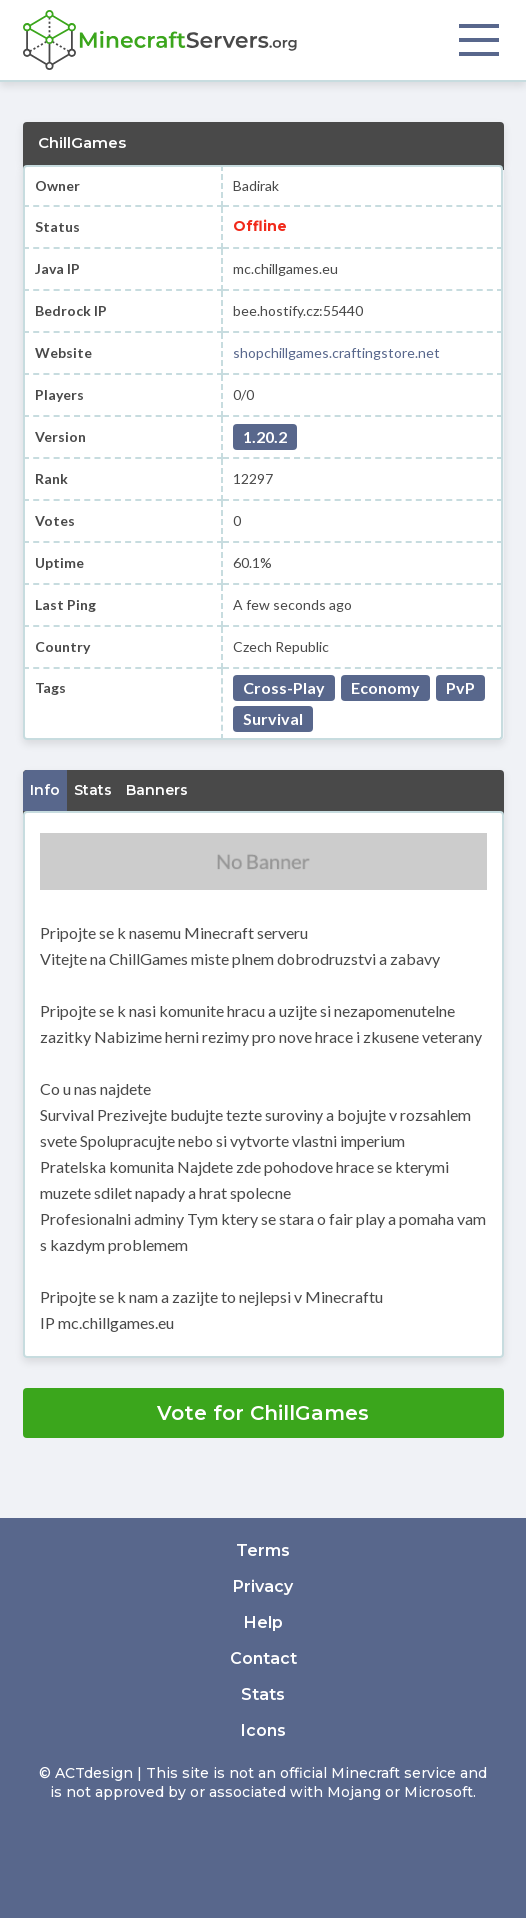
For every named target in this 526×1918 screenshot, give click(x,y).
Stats (263, 1694)
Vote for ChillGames (263, 1413)
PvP (460, 687)
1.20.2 (265, 436)
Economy (385, 687)
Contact (263, 1658)
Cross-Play (284, 687)
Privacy (263, 1586)
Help (263, 1622)
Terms (263, 1550)
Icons (263, 1730)
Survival (273, 718)
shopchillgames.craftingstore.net (336, 352)
